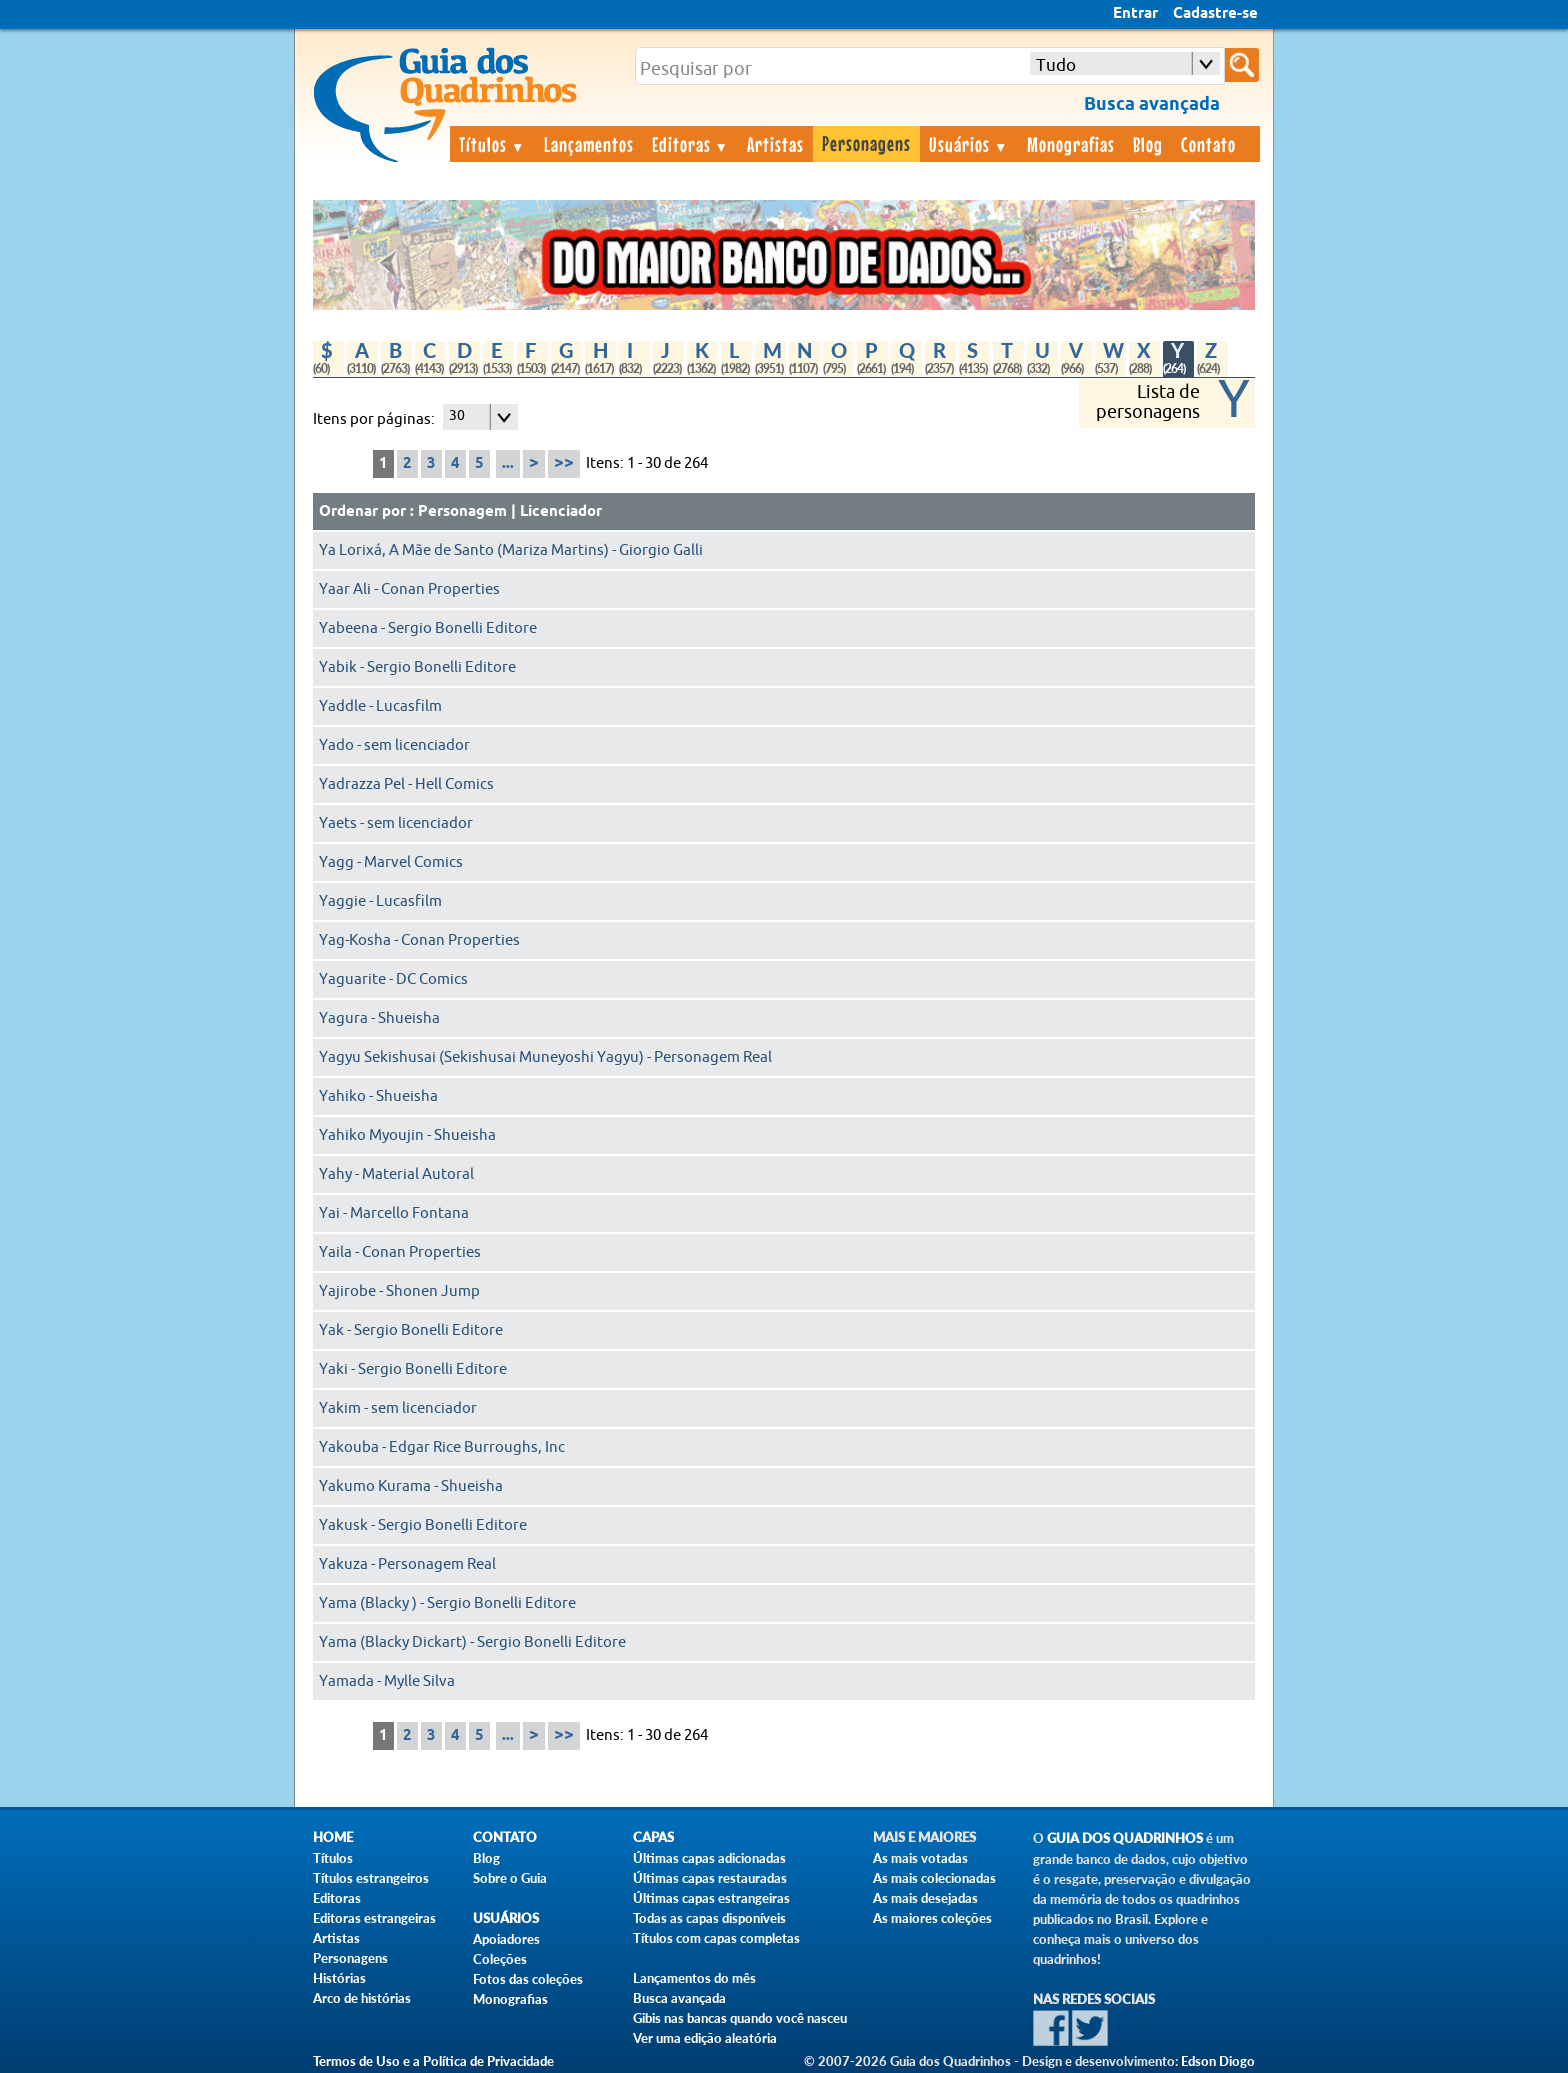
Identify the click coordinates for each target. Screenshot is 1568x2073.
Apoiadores (506, 1939)
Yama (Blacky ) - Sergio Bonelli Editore (447, 1603)
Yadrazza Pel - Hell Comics (406, 784)
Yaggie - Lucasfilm (380, 901)
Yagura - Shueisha (379, 1018)
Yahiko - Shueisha (378, 1096)
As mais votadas (920, 1858)
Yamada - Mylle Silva (387, 1681)
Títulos (492, 144)
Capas (653, 1837)
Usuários (969, 144)
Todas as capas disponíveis (709, 1918)
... (508, 464)
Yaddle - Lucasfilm (380, 706)
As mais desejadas (925, 1898)
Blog (1148, 144)
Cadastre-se (1215, 14)
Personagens (866, 143)
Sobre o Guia (510, 1878)
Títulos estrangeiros (371, 1878)
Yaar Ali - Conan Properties (409, 589)
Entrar (1135, 14)
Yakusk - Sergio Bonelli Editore (423, 1525)
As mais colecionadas (934, 1878)
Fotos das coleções (528, 1979)
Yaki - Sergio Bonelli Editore (413, 1369)
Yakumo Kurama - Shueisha (411, 1486)
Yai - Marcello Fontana (394, 1213)
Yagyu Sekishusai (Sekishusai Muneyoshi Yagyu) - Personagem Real (545, 1057)
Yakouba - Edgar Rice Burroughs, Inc (442, 1447)
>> (564, 463)
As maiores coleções (932, 1918)
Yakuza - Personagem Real (407, 1564)
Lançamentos (589, 144)
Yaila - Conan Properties (400, 1252)
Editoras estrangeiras (374, 1918)
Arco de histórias (362, 1998)
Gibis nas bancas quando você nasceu (740, 2018)
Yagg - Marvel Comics (391, 862)
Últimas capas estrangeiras (711, 1898)
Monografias (1071, 144)
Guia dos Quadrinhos (1125, 1838)
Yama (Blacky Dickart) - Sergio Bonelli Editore (472, 1642)
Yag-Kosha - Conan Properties (419, 940)
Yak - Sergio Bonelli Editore (411, 1330)
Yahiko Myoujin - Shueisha (407, 1135)
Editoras (691, 144)
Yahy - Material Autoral (396, 1174)
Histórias (339, 1978)
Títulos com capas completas (716, 1938)
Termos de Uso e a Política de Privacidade (433, 2061)
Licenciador (561, 512)
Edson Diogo (1218, 2061)
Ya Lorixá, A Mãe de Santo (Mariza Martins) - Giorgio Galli (511, 550)
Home (333, 1837)
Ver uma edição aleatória (705, 2038)
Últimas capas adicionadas (709, 1858)
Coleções (500, 1959)
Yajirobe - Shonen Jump (399, 1291)
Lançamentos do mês (694, 1978)
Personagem (462, 512)
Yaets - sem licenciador (396, 823)
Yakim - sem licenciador (398, 1408)
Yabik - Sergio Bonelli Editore (417, 667)
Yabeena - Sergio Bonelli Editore (428, 628)
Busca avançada (679, 1998)
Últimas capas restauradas (710, 1878)
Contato (1208, 144)
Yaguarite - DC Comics (393, 979)
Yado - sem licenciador (394, 745)
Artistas (775, 144)
